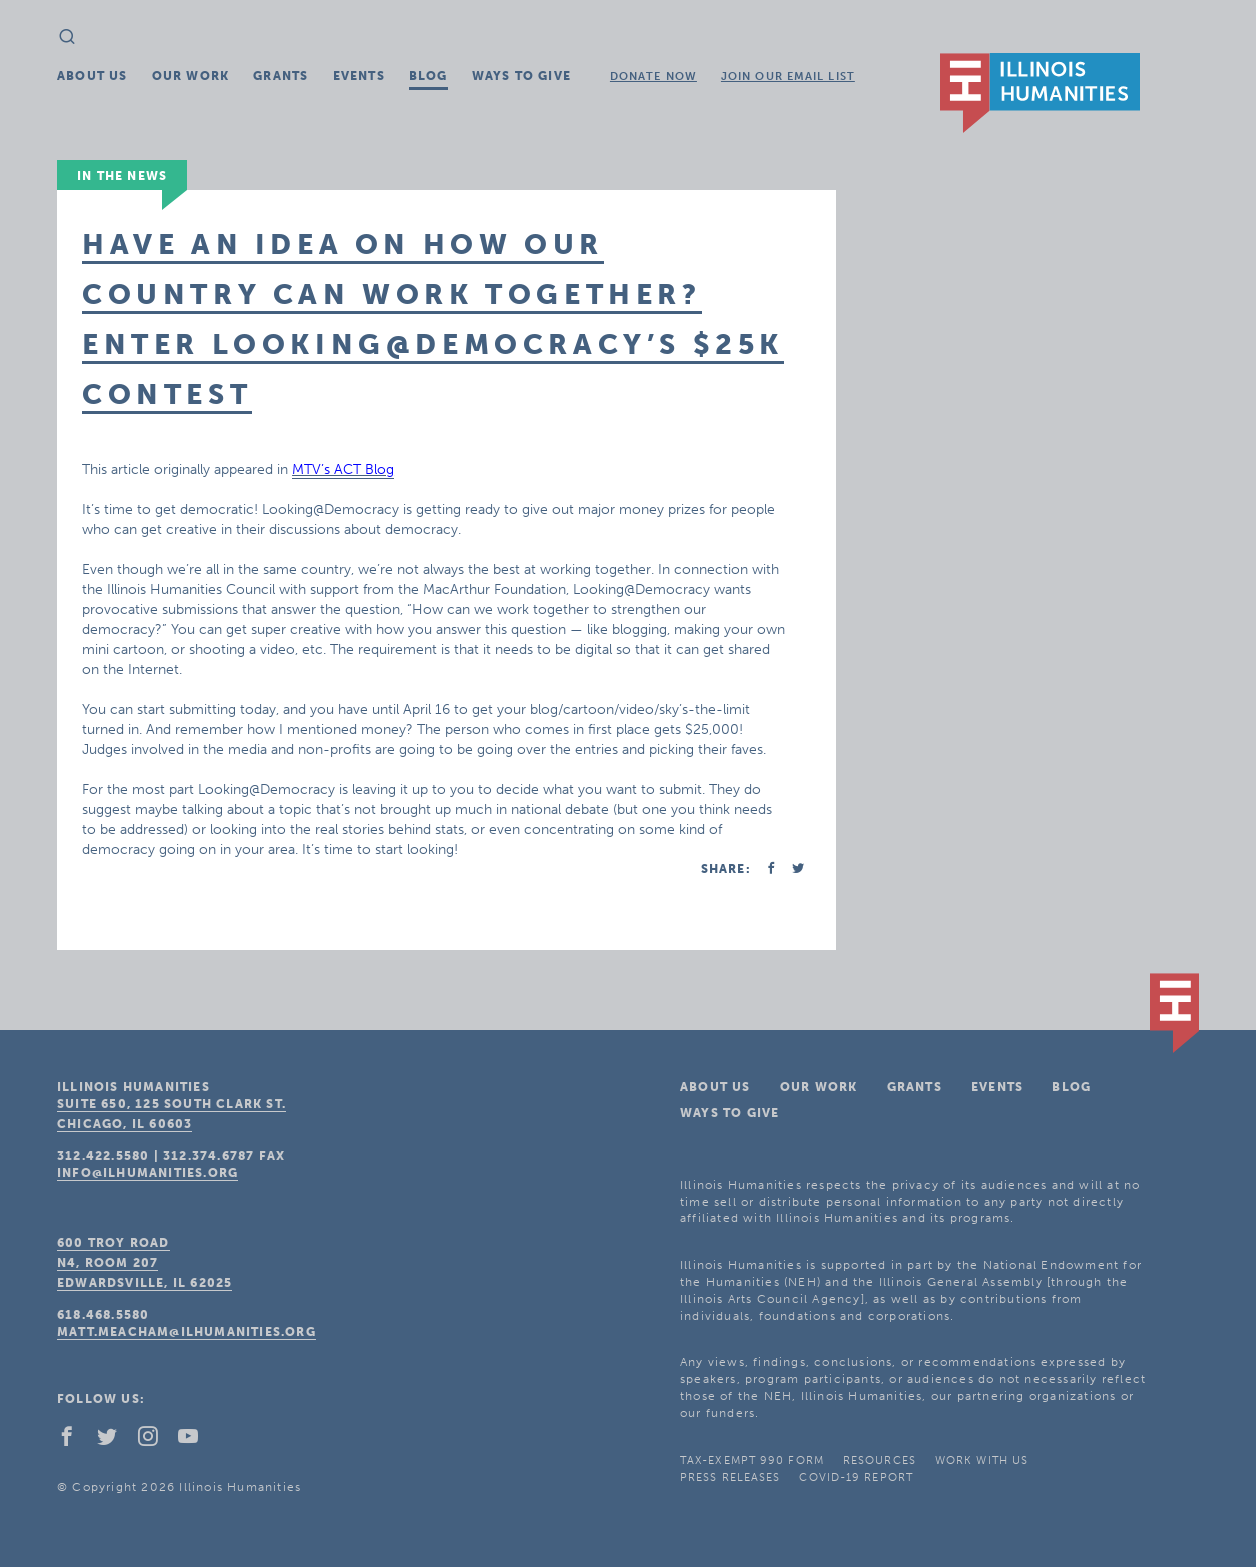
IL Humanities (1040, 93)
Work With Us (981, 1460)
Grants (280, 76)
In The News (122, 176)
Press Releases (730, 1477)
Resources (879, 1460)
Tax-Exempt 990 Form (752, 1460)
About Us (92, 76)
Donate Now (653, 76)
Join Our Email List (788, 76)
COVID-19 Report (856, 1477)
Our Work (191, 76)
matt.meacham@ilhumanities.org (186, 1332)
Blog (428, 76)
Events (359, 76)
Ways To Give (521, 76)
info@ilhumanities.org (147, 1173)
